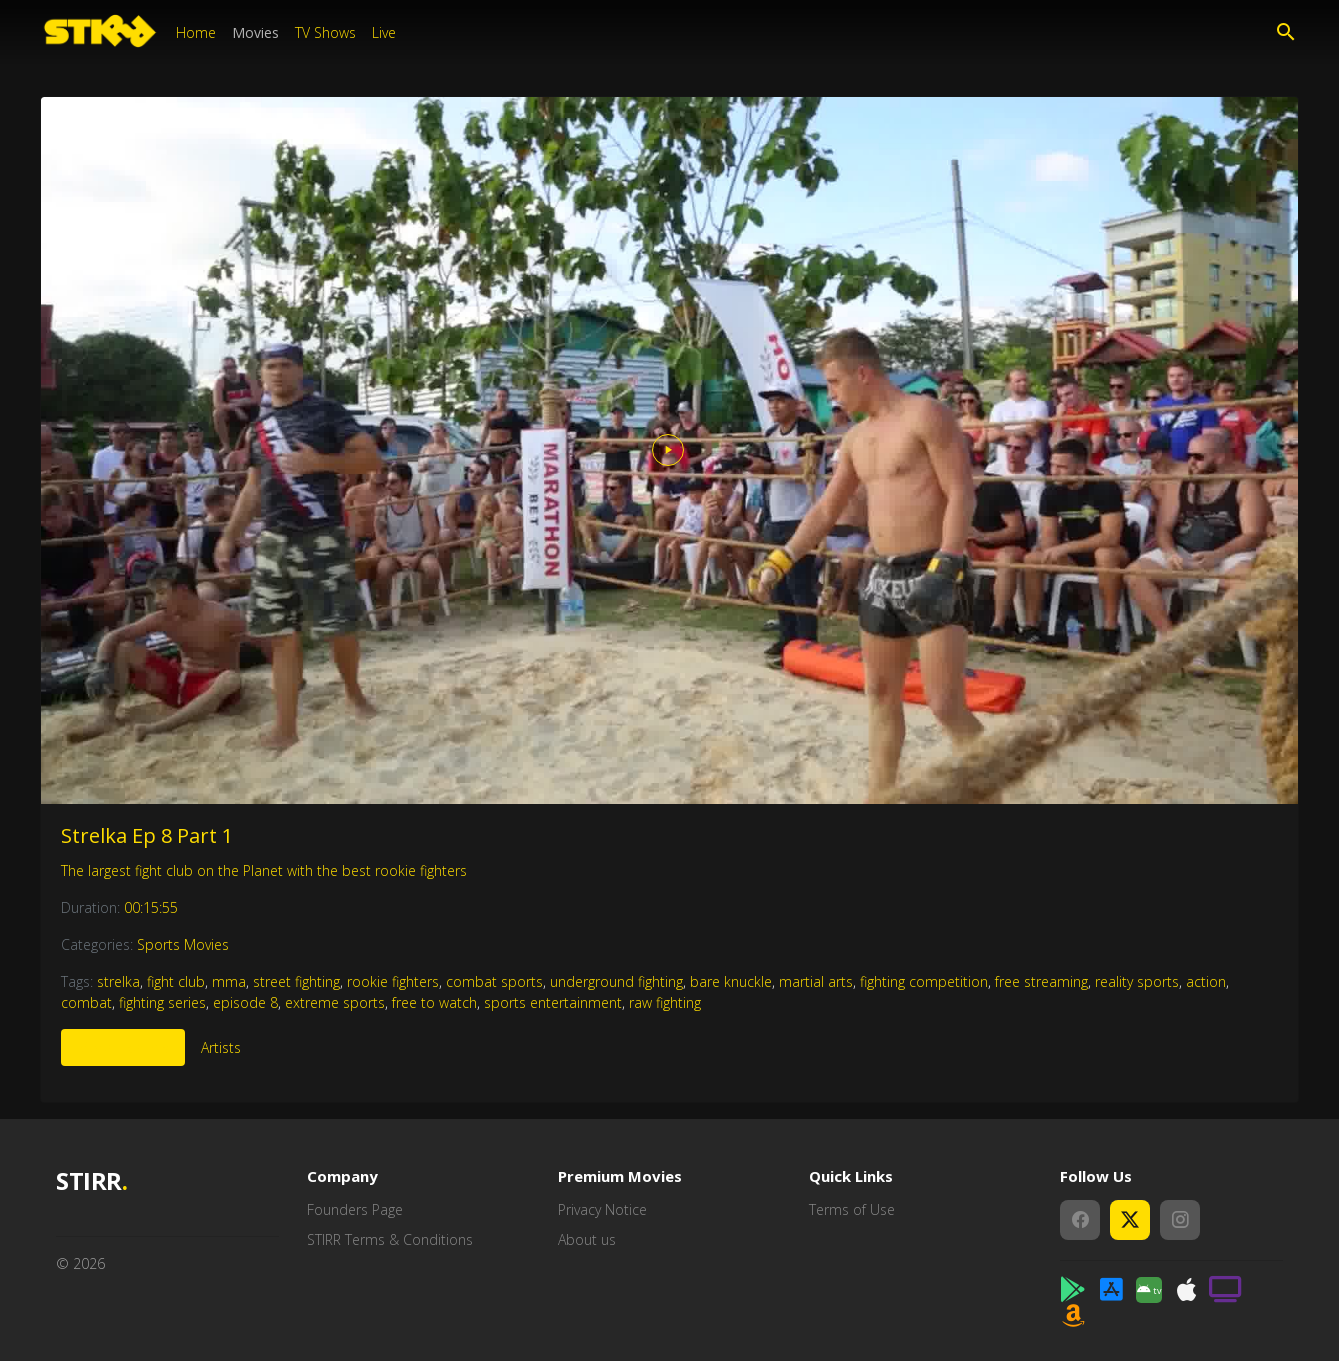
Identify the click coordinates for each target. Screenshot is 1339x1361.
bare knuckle (731, 981)
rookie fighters (393, 981)
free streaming (1041, 981)
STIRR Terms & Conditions (390, 1239)
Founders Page (355, 1209)
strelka (118, 981)
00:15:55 (151, 907)
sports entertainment (553, 1002)
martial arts (816, 981)
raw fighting (665, 1002)
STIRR (91, 1181)
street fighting (296, 981)
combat (86, 1002)
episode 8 (245, 1002)
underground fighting (616, 981)
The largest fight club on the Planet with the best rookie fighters (264, 870)
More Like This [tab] (123, 1047)
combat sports (494, 981)
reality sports (1137, 981)
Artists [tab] (221, 1047)
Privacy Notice (602, 1209)
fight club (176, 981)
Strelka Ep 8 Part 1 (147, 835)
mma (229, 981)
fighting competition (924, 981)
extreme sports (335, 1002)
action (1206, 981)
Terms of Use (852, 1209)
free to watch (434, 1002)
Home (196, 32)
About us (587, 1239)
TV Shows (325, 32)
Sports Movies (183, 944)
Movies (255, 32)
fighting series (162, 1002)
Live (384, 32)
